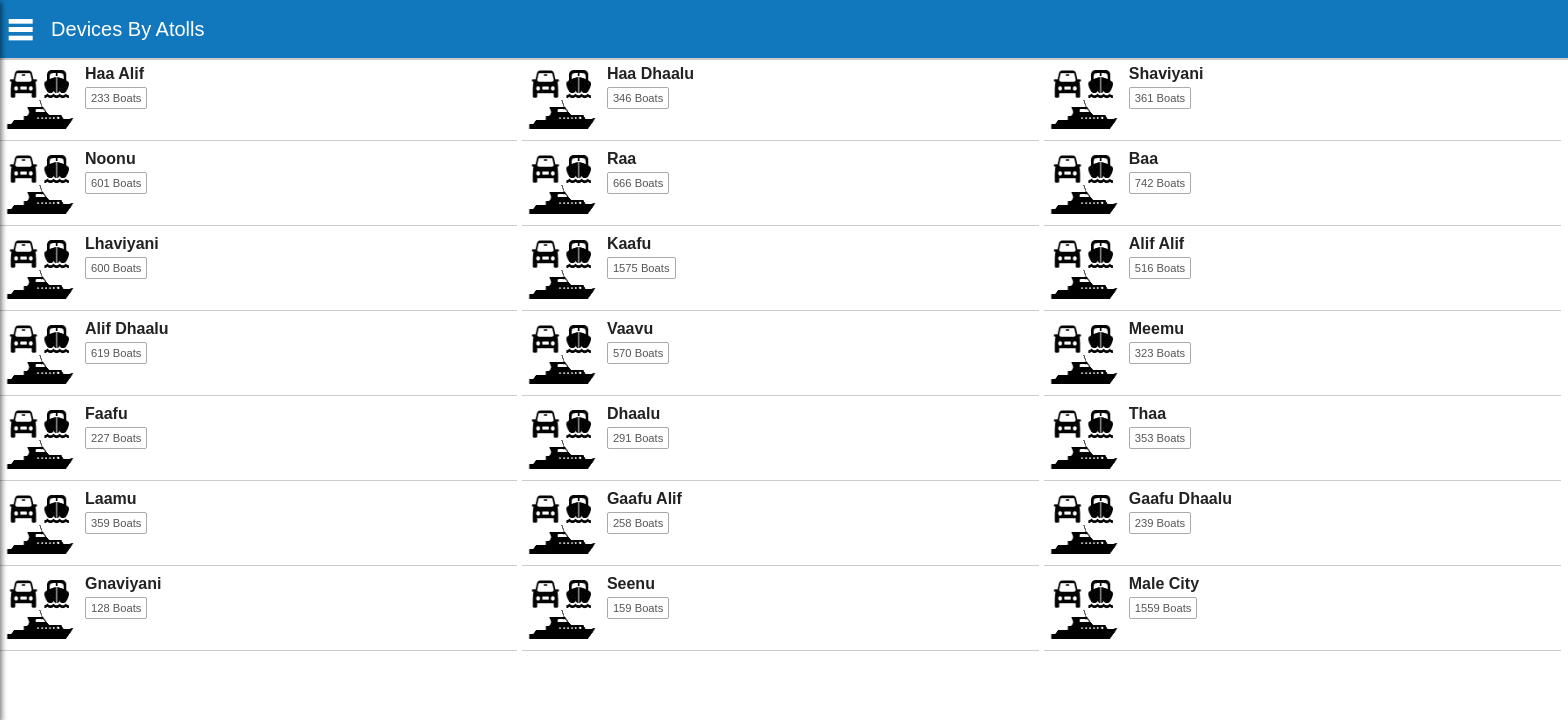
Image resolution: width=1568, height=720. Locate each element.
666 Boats (638, 183)
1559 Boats (1163, 608)
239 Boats (1160, 523)
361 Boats (1160, 98)
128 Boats (116, 608)
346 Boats (638, 98)
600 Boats (116, 268)
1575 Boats (641, 268)
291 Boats (638, 438)
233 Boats (116, 98)
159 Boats (638, 608)
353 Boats (1160, 438)
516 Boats (1160, 268)
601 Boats (116, 183)
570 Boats (638, 353)
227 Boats (116, 438)
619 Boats (116, 353)
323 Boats (1160, 353)
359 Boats (116, 523)
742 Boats (1160, 183)
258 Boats (638, 523)
